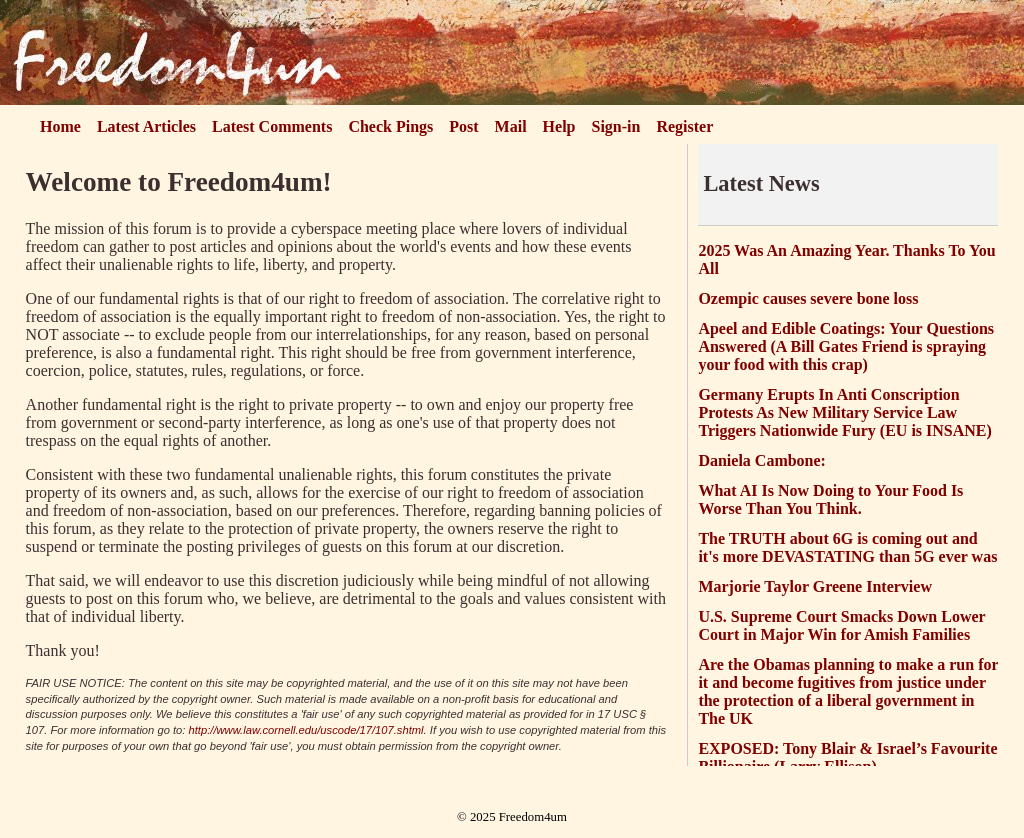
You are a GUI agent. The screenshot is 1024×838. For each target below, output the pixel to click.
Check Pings (390, 126)
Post (463, 126)
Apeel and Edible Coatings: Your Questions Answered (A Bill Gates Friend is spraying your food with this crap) (846, 346)
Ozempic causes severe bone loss (808, 298)
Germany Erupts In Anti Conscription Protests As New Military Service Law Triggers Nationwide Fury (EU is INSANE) (844, 412)
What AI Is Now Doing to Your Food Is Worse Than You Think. (830, 499)
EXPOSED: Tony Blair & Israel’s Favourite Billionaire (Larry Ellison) (847, 757)
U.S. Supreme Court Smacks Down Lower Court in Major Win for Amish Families (841, 625)
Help (559, 126)
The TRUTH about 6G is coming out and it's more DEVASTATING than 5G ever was (847, 547)
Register (684, 126)
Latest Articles (146, 126)
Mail (511, 126)
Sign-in (616, 126)
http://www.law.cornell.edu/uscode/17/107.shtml (306, 730)
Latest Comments (272, 126)
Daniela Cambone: (762, 460)
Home (60, 126)
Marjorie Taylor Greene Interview (815, 586)
